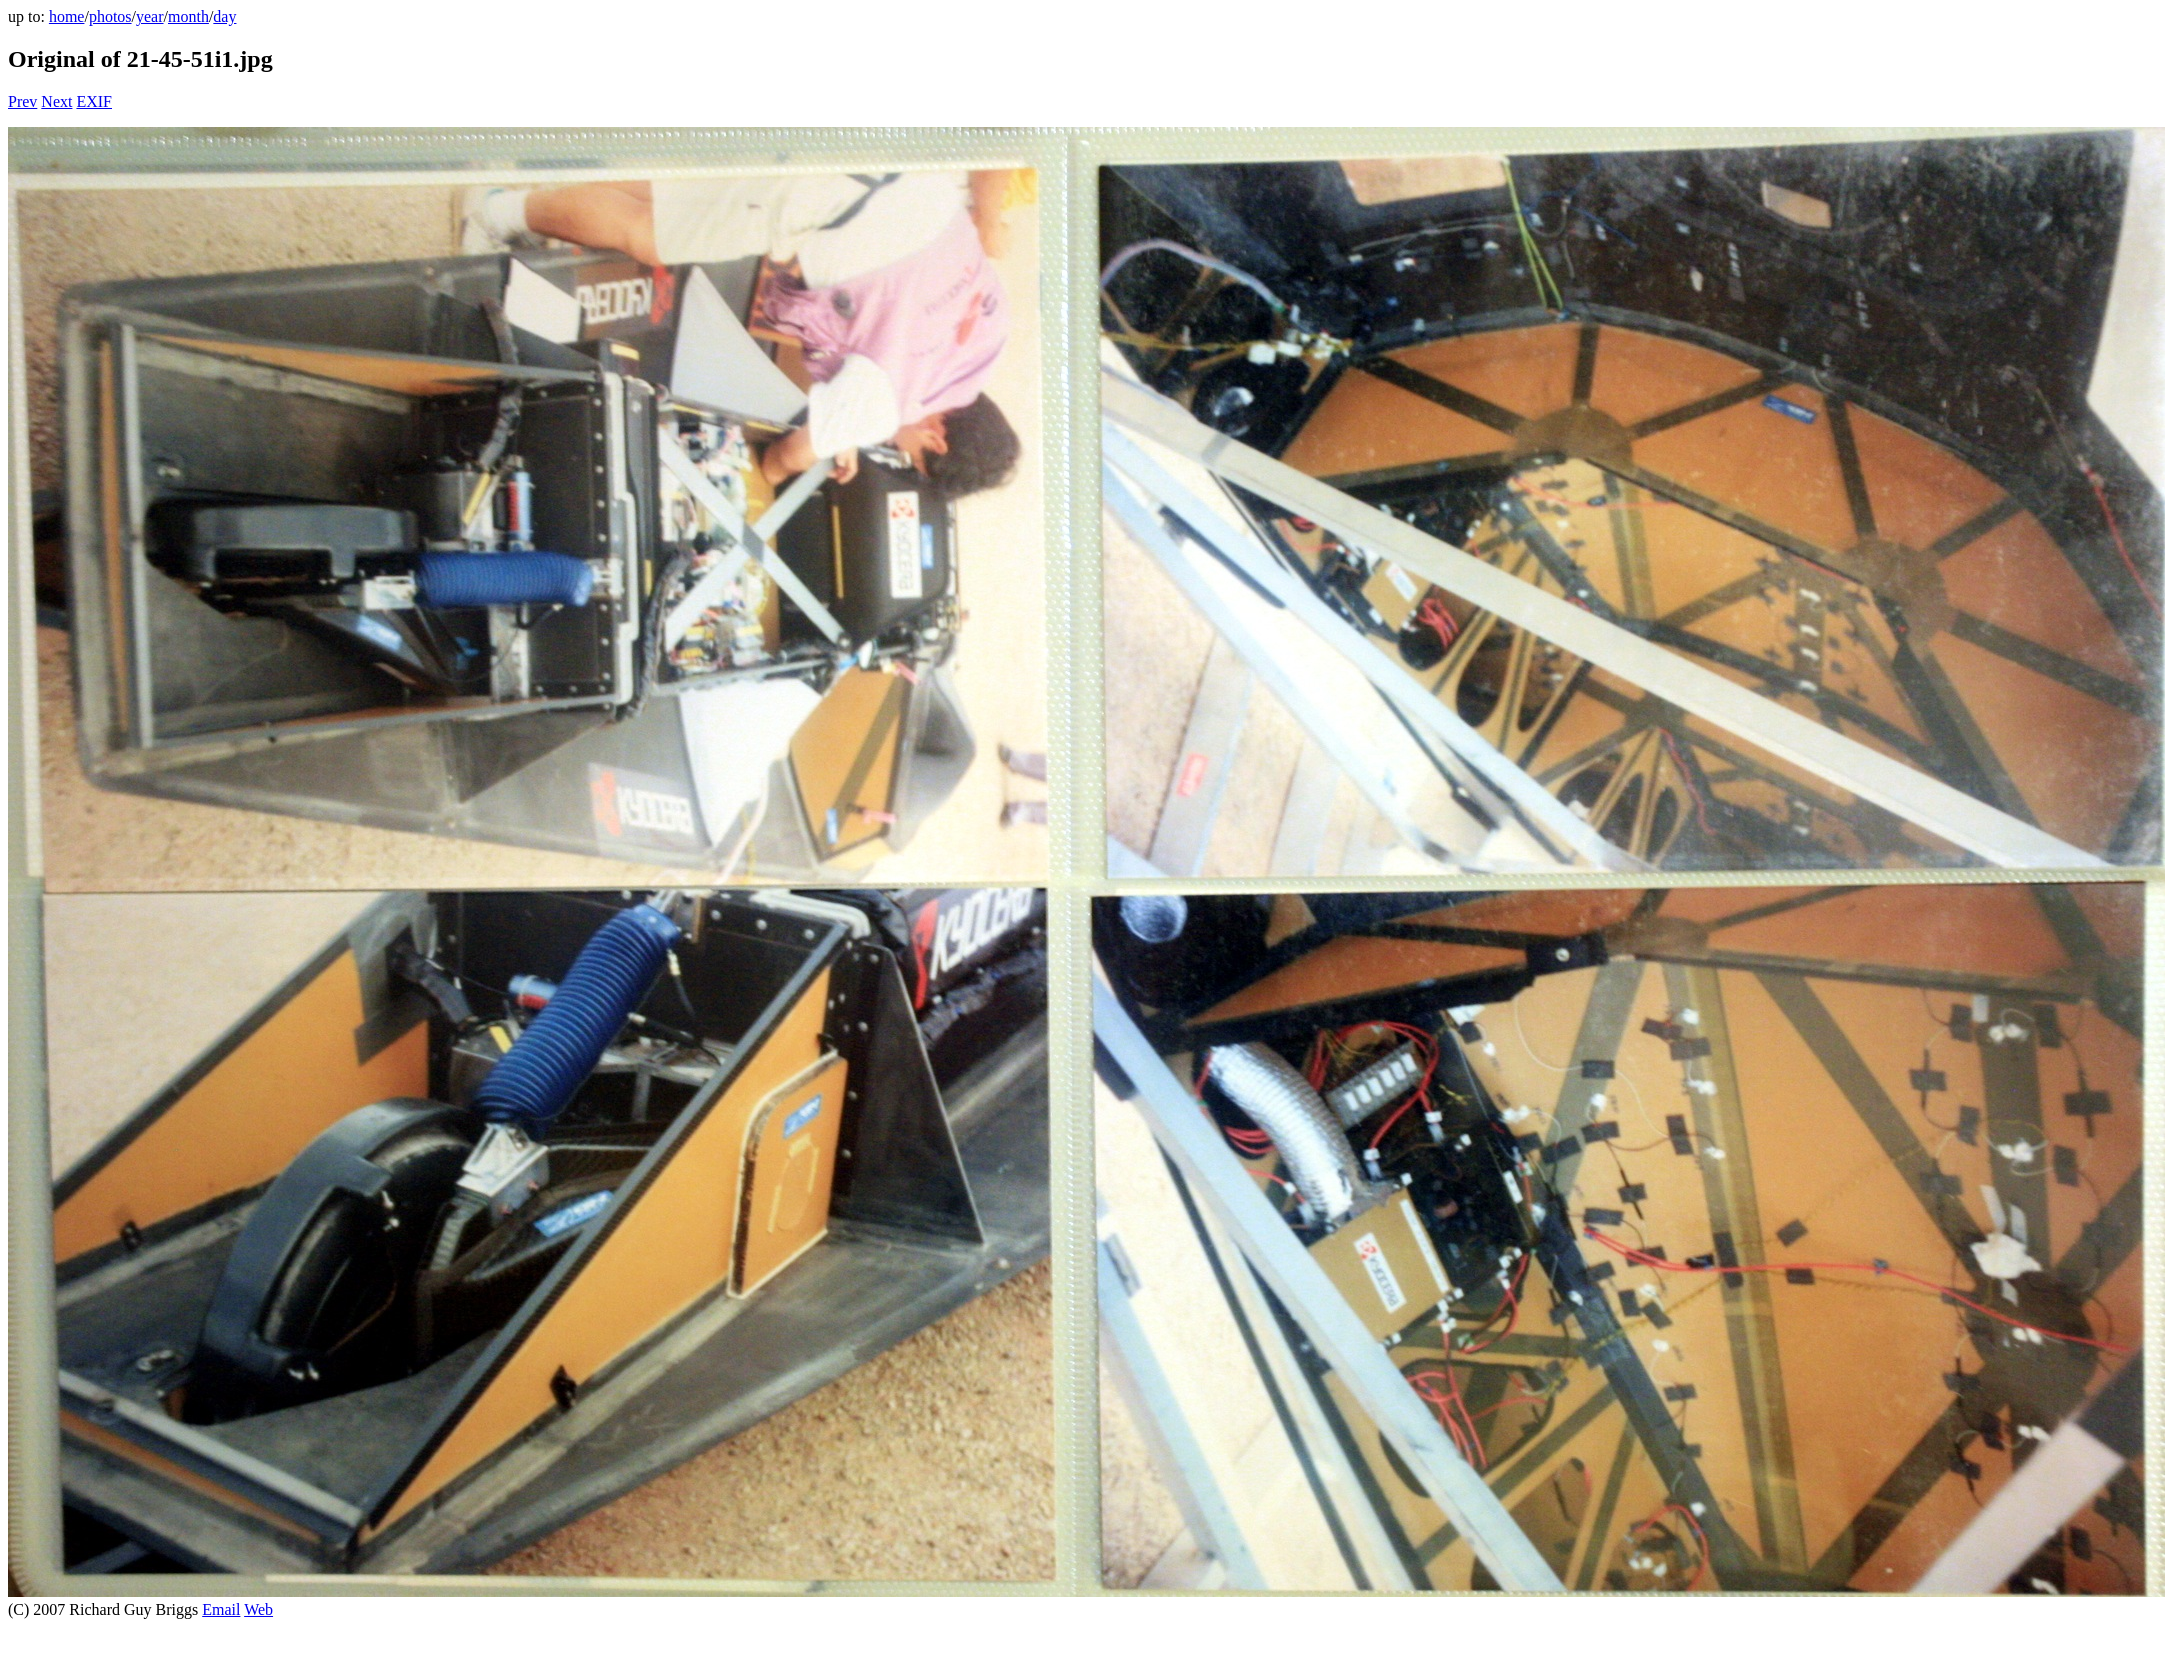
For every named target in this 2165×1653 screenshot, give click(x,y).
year (150, 16)
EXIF (94, 101)
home (67, 16)
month (188, 16)
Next (56, 101)
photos (110, 16)
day (224, 16)
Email (221, 1609)
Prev (22, 101)
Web (258, 1609)
